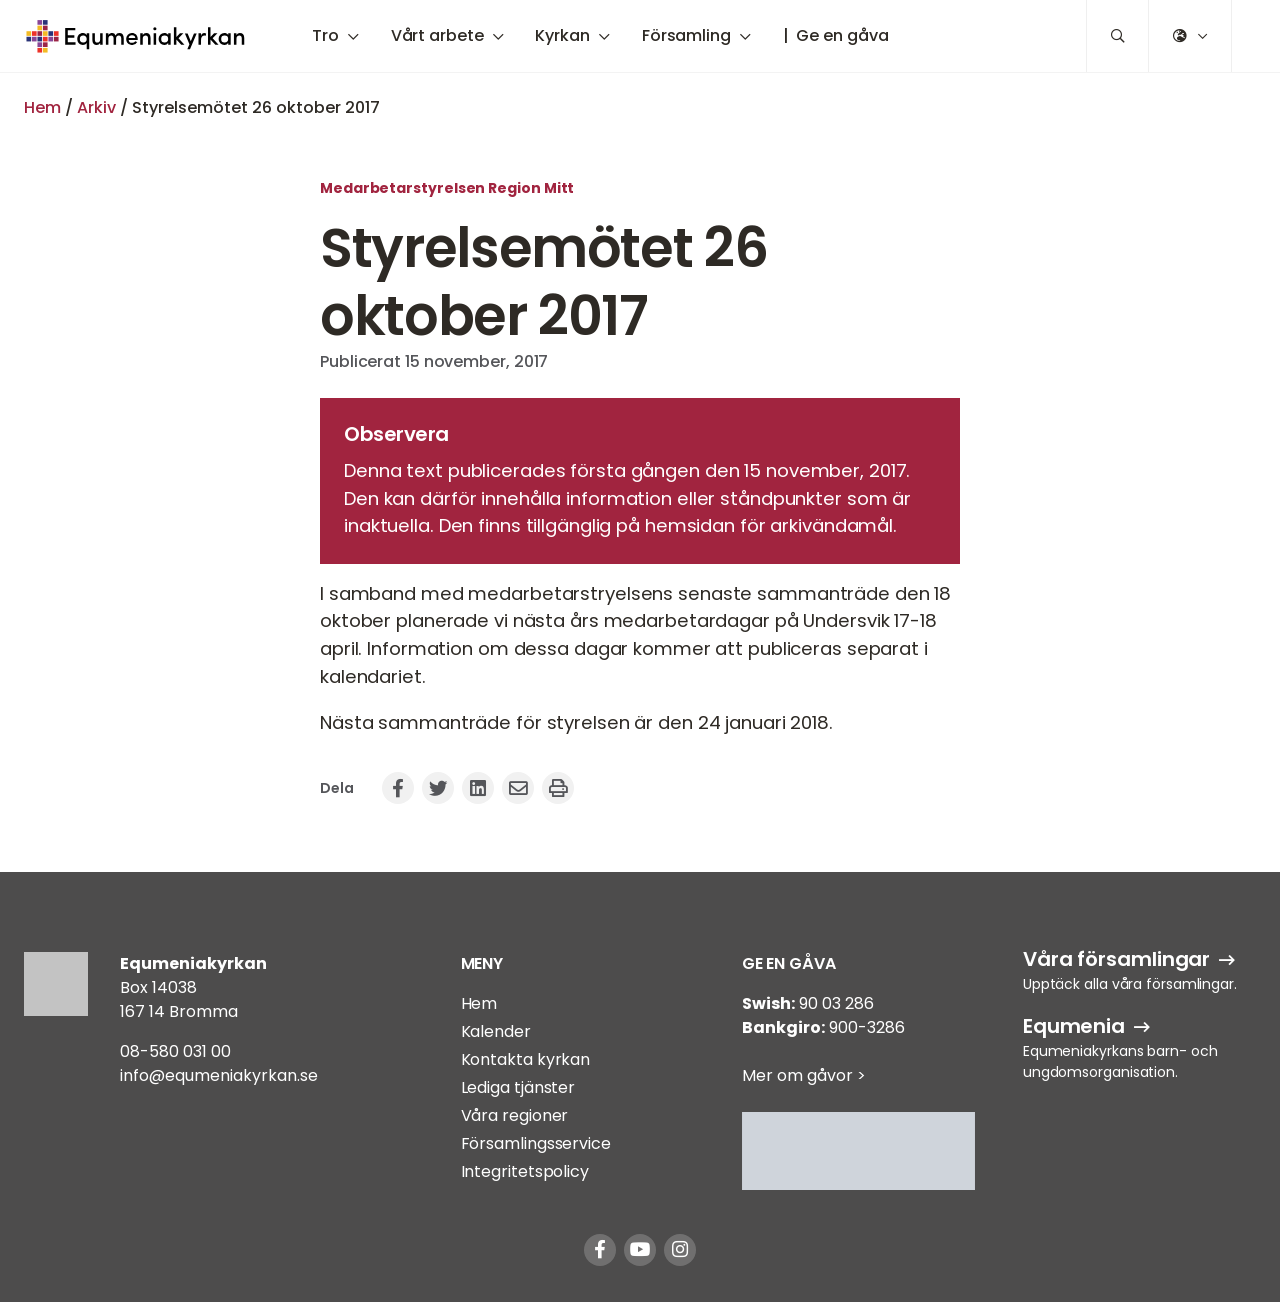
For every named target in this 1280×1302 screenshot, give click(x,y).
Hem (42, 107)
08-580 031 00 (175, 1051)
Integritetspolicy (525, 1171)
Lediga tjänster (518, 1087)
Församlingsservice (536, 1143)
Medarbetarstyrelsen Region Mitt (447, 188)
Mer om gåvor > (804, 1075)
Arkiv (96, 107)
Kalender (496, 1031)
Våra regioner (515, 1115)
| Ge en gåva (836, 35)
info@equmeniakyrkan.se (219, 1075)
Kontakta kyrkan (526, 1059)
